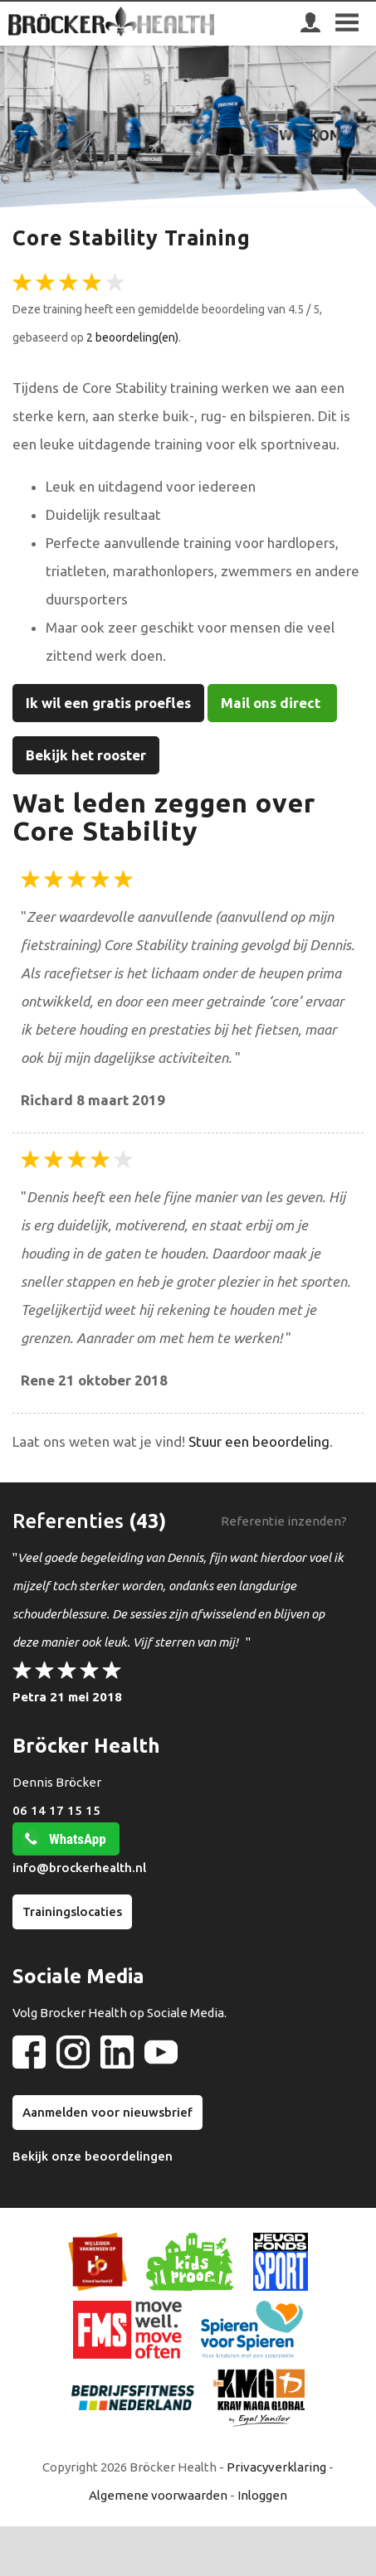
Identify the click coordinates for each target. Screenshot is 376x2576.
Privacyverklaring (276, 2467)
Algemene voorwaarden (158, 2495)
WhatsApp (77, 1839)
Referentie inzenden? (284, 1521)
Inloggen (262, 2495)
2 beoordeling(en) (132, 337)
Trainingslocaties (72, 1911)
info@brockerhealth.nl (79, 1867)
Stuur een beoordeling (259, 1441)
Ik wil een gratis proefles (108, 703)
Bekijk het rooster (86, 755)
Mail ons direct (272, 703)
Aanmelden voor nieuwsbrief (107, 2112)
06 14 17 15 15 (56, 1810)
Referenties (68, 1521)
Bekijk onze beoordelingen (92, 2156)
